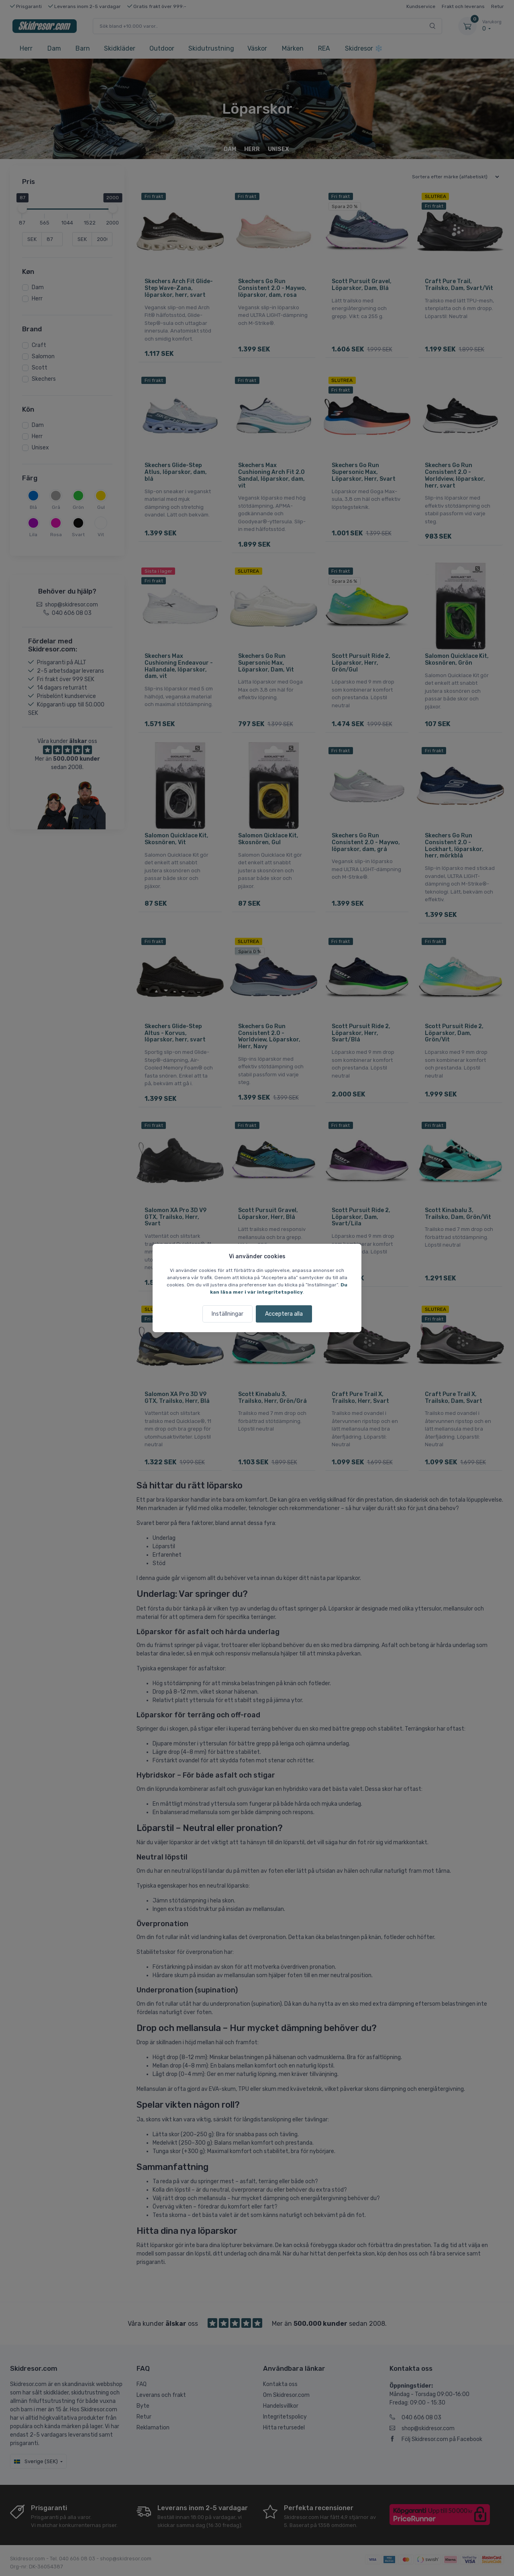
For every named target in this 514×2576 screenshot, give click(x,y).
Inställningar (227, 1313)
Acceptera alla (284, 1313)
